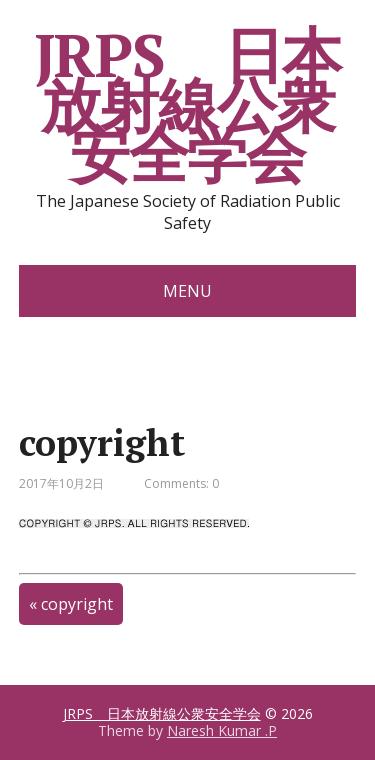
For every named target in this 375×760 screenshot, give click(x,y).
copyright (77, 604)
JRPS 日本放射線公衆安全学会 (188, 105)
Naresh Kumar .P (222, 730)
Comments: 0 (181, 483)
